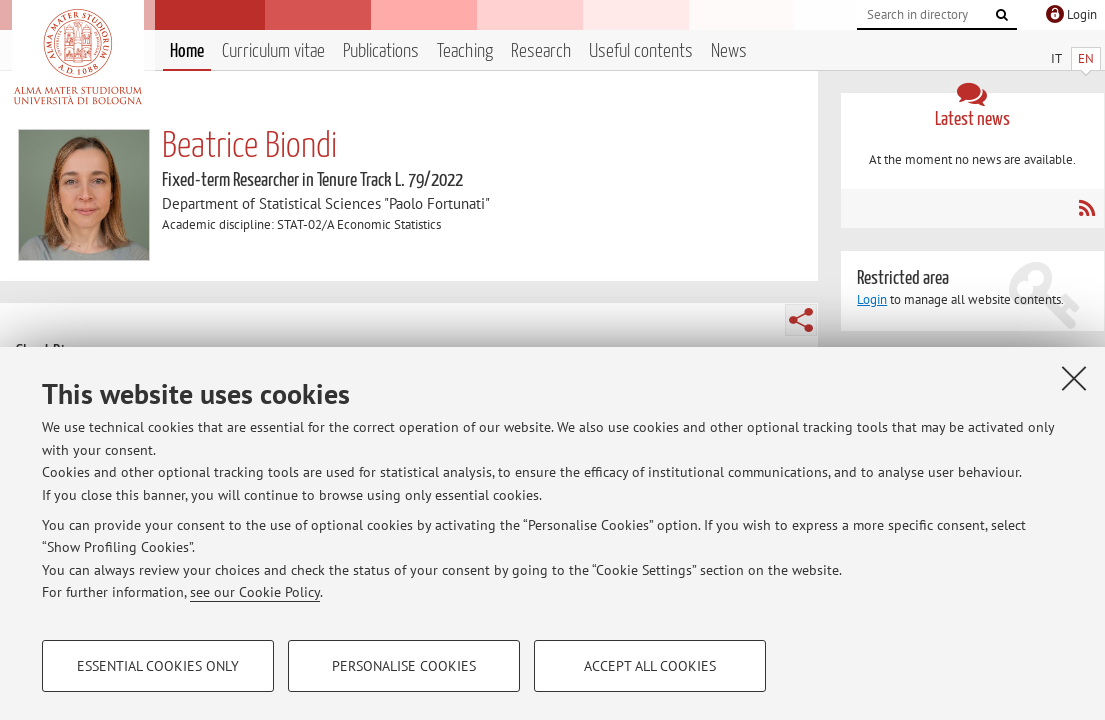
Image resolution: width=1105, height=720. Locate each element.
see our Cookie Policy (255, 592)
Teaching (465, 51)
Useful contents (641, 51)
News (729, 51)
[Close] (1074, 378)
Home (187, 51)
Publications (381, 51)
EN (1086, 58)
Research (541, 51)
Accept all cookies (650, 666)
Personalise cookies (404, 666)
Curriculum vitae (273, 51)
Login (872, 299)
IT (1056, 58)
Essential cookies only (158, 666)
